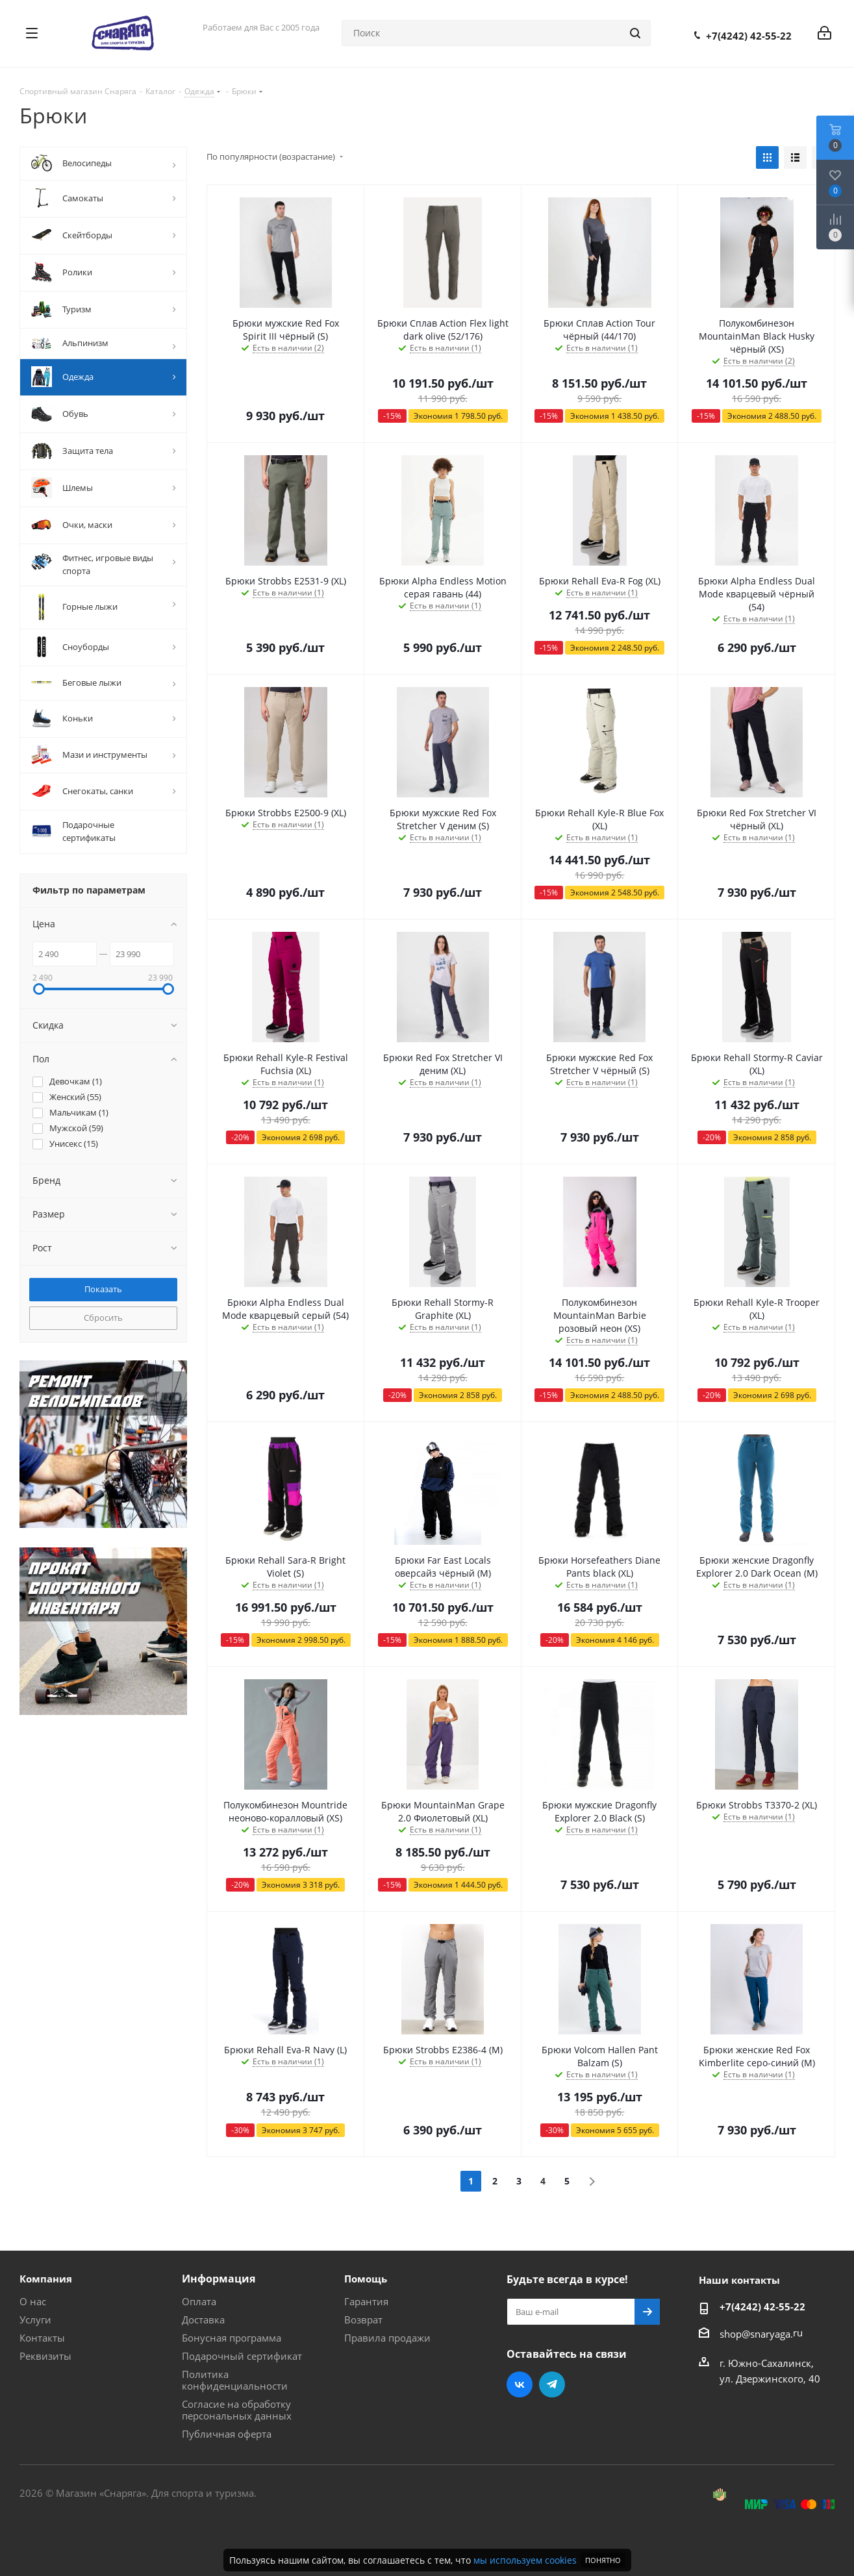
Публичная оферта (226, 2433)
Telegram (552, 2384)
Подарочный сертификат (242, 2355)
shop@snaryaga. (756, 2333)
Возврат (363, 2319)
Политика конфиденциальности (235, 2380)
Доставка (203, 2319)
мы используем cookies (525, 2560)
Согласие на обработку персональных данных (237, 2409)
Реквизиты (45, 2355)
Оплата (199, 2301)
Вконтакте (520, 2384)
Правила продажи (387, 2337)
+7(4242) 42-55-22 (749, 36)
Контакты (42, 2337)
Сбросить (103, 1317)
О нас (32, 2301)
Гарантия (366, 2301)
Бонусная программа (231, 2337)
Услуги (35, 2319)
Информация (218, 2278)
